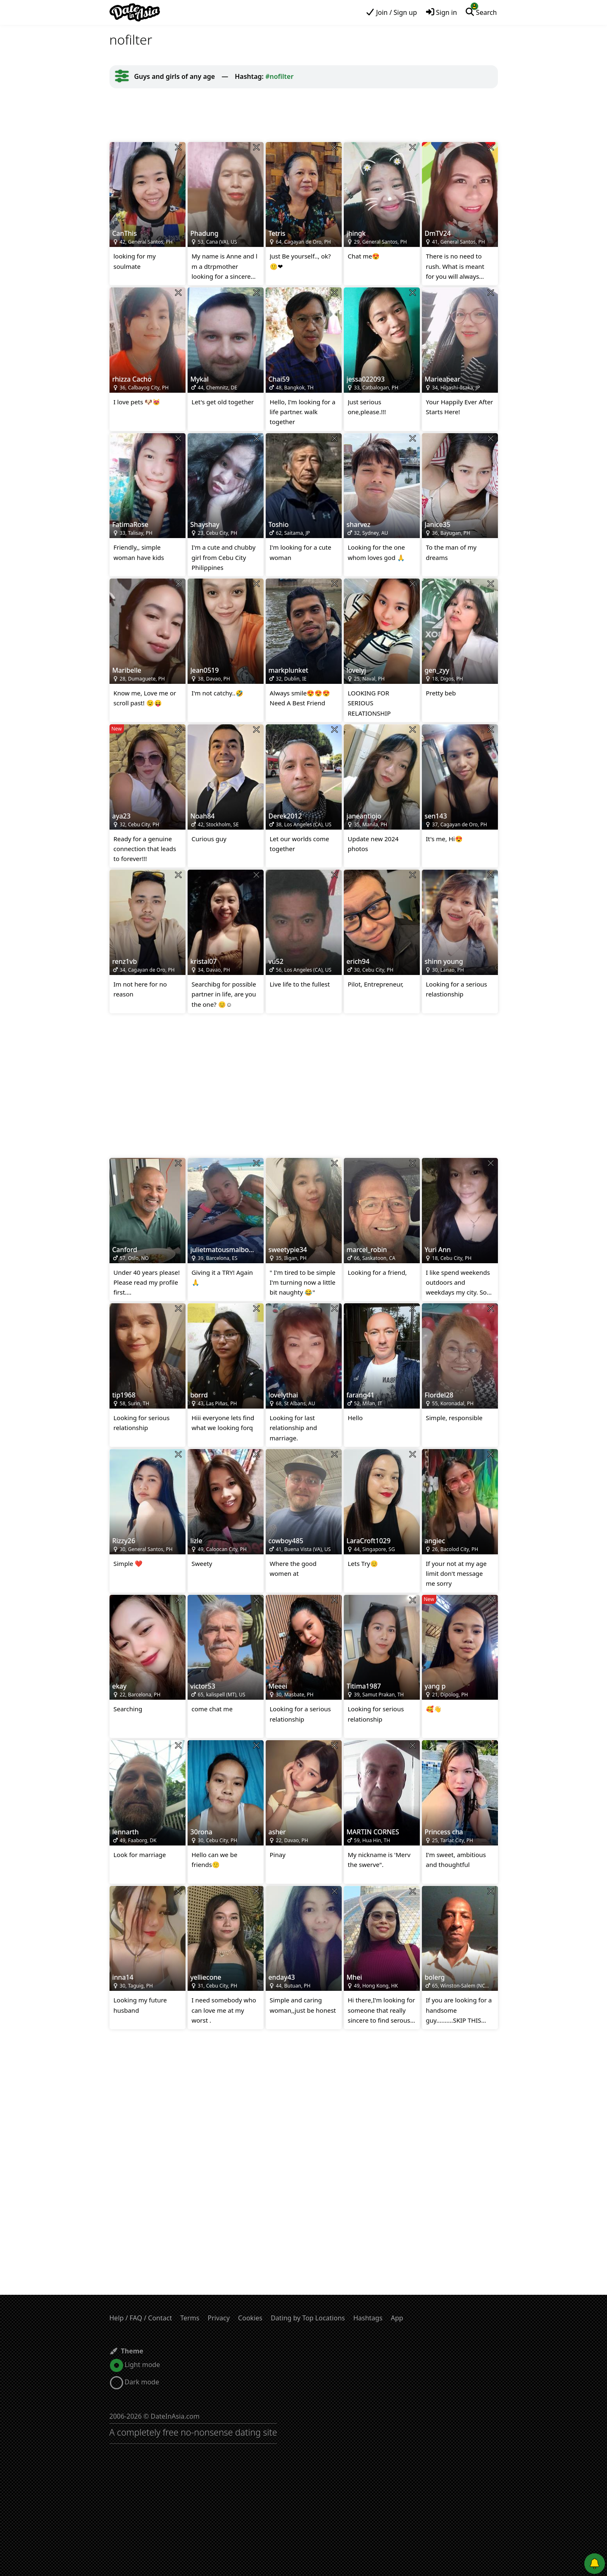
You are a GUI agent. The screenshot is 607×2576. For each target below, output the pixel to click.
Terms (189, 2317)
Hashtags (368, 2317)
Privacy (219, 2317)
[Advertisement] (303, 115)
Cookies (250, 2317)
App (397, 2317)
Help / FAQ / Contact (140, 2317)
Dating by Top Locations (308, 2317)
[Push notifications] (594, 2563)
